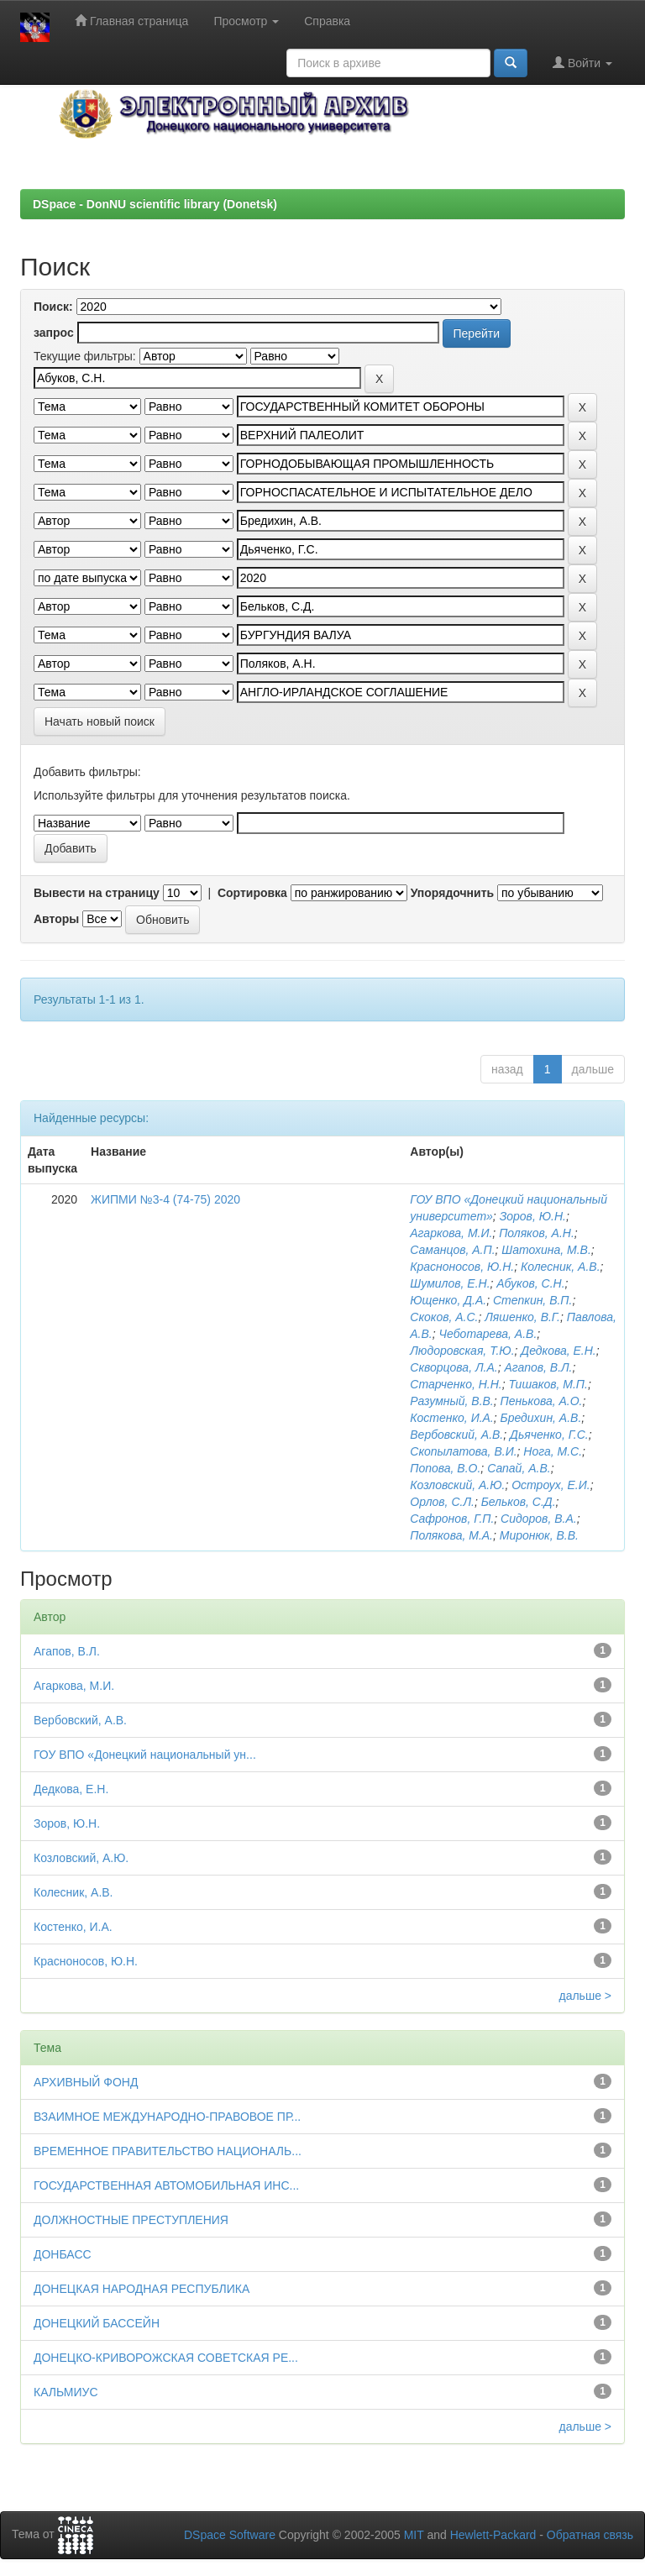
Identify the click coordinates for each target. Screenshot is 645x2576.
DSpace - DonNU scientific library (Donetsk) (155, 204)
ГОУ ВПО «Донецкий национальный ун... (145, 1754)
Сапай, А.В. (519, 1468)
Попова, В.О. (445, 1468)
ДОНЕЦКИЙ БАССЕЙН (97, 2323)
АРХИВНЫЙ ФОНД (86, 2082)
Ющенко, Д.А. (448, 1300)
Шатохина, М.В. (546, 1250)
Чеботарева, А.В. (488, 1333)
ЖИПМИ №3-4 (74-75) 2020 (165, 1199)
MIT (414, 2535)
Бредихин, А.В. (541, 1417)
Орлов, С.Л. (442, 1501)
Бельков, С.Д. (518, 1501)
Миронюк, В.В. (539, 1535)
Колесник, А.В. (560, 1266)
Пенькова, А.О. (542, 1401)
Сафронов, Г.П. (452, 1518)
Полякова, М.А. (451, 1535)
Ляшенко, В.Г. (522, 1317)
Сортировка (252, 893)
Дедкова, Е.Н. (558, 1350)
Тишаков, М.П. (548, 1384)
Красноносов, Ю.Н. (462, 1266)
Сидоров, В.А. (539, 1518)
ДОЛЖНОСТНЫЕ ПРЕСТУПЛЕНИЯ (131, 2220)
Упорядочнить (452, 893)
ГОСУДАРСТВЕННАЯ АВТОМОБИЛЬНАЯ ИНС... (166, 2185)
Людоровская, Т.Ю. (462, 1350)
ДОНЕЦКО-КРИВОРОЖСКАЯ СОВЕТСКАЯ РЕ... (166, 2357)
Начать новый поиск (100, 721)
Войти (582, 62)
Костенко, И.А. (452, 1417)
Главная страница (131, 20)
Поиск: (53, 306)
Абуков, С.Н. (530, 1283)
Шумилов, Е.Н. (450, 1283)
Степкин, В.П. (533, 1300)
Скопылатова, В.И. (463, 1451)
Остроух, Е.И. (550, 1485)
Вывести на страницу (97, 893)
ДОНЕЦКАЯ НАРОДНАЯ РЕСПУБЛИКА (141, 2288)
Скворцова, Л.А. (453, 1367)
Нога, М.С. (552, 1451)
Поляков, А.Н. (536, 1233)
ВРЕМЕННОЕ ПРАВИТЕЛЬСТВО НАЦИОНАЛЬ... (168, 2151)
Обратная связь (590, 2535)
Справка (327, 21)
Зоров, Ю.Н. (533, 1216)
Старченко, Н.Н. (455, 1384)
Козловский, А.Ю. (457, 1485)
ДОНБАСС (63, 2254)
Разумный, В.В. (451, 1401)
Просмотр (246, 21)
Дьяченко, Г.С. (549, 1434)
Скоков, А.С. (444, 1317)
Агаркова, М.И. (451, 1233)
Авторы (56, 919)
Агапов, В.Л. (538, 1367)
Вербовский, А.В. (456, 1434)
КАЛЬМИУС (66, 2392)
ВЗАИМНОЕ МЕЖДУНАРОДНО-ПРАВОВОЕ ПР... (167, 2116)
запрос (54, 332)
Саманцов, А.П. (452, 1250)
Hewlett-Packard (493, 2535)
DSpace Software (229, 2535)
